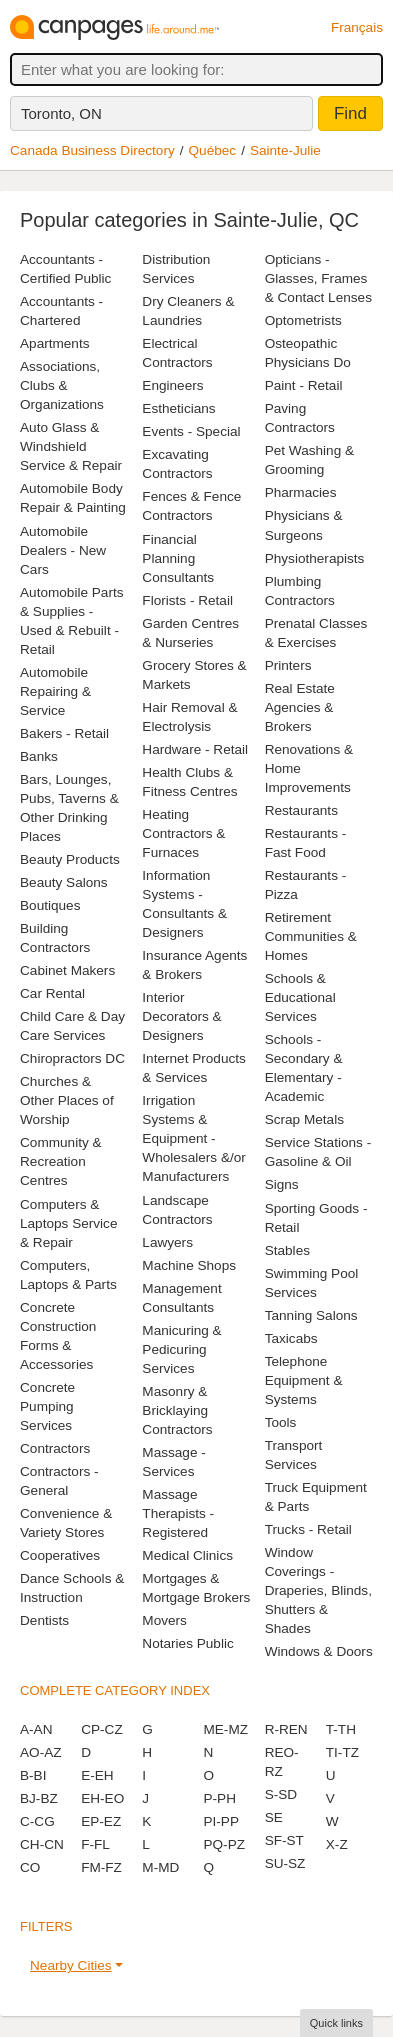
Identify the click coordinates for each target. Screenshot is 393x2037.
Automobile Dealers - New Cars (63, 550)
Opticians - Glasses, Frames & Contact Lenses (318, 278)
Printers (288, 665)
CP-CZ (102, 1729)
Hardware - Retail (195, 749)
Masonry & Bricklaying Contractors (177, 1410)
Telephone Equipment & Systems (304, 1380)
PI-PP (221, 1821)
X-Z (337, 1844)
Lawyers (167, 1242)
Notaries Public (187, 1643)
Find (350, 113)
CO (30, 1867)
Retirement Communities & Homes (311, 936)
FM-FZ (101, 1867)
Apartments (55, 343)
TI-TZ (342, 1752)
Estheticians (178, 408)
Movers (164, 1620)
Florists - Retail (187, 600)
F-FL (95, 1844)
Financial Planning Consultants (178, 558)
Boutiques (50, 905)
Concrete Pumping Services (47, 1406)
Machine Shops (189, 1265)
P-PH (219, 1798)
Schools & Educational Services (300, 997)
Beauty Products (70, 859)
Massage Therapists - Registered (178, 1513)
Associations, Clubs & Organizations (62, 385)
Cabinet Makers (67, 970)
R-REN (286, 1729)
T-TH (341, 1729)
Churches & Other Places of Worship (67, 1100)
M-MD (160, 1867)
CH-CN (42, 1844)
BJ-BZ (39, 1798)
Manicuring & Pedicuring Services (181, 1349)
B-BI (33, 1775)
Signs (282, 1184)
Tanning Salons (311, 1315)
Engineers (172, 385)
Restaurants (301, 810)
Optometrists (303, 320)
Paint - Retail (304, 385)
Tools (281, 1422)
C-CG (37, 1821)
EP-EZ (101, 1821)
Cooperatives (60, 1555)
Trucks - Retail (308, 1529)
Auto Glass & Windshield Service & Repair (71, 446)
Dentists (44, 1620)
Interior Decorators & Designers (181, 1016)
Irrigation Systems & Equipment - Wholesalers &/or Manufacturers (194, 1138)
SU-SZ (285, 1863)
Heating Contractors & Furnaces (183, 833)
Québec (213, 150)
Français (357, 27)
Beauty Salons (64, 882)
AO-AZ (41, 1752)
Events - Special (191, 431)
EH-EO (102, 1798)
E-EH (97, 1775)
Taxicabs (291, 1338)
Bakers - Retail (64, 733)
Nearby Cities (71, 1965)
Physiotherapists (315, 558)
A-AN (36, 1729)
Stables (287, 1250)
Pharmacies (301, 492)
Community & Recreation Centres (61, 1161)
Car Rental (52, 993)
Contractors (55, 1448)
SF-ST (284, 1840)
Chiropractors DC (72, 1058)
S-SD (281, 1794)
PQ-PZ (224, 1844)
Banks (39, 756)
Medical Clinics (187, 1555)
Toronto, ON (61, 113)
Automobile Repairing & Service (55, 691)
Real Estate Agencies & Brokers (300, 707)
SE (274, 1817)
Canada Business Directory (92, 150)
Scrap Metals (304, 1119)
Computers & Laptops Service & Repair (68, 1223)
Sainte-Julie (285, 150)
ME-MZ (225, 1729)
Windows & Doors (319, 1651)
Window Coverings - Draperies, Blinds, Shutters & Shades (318, 1590)
